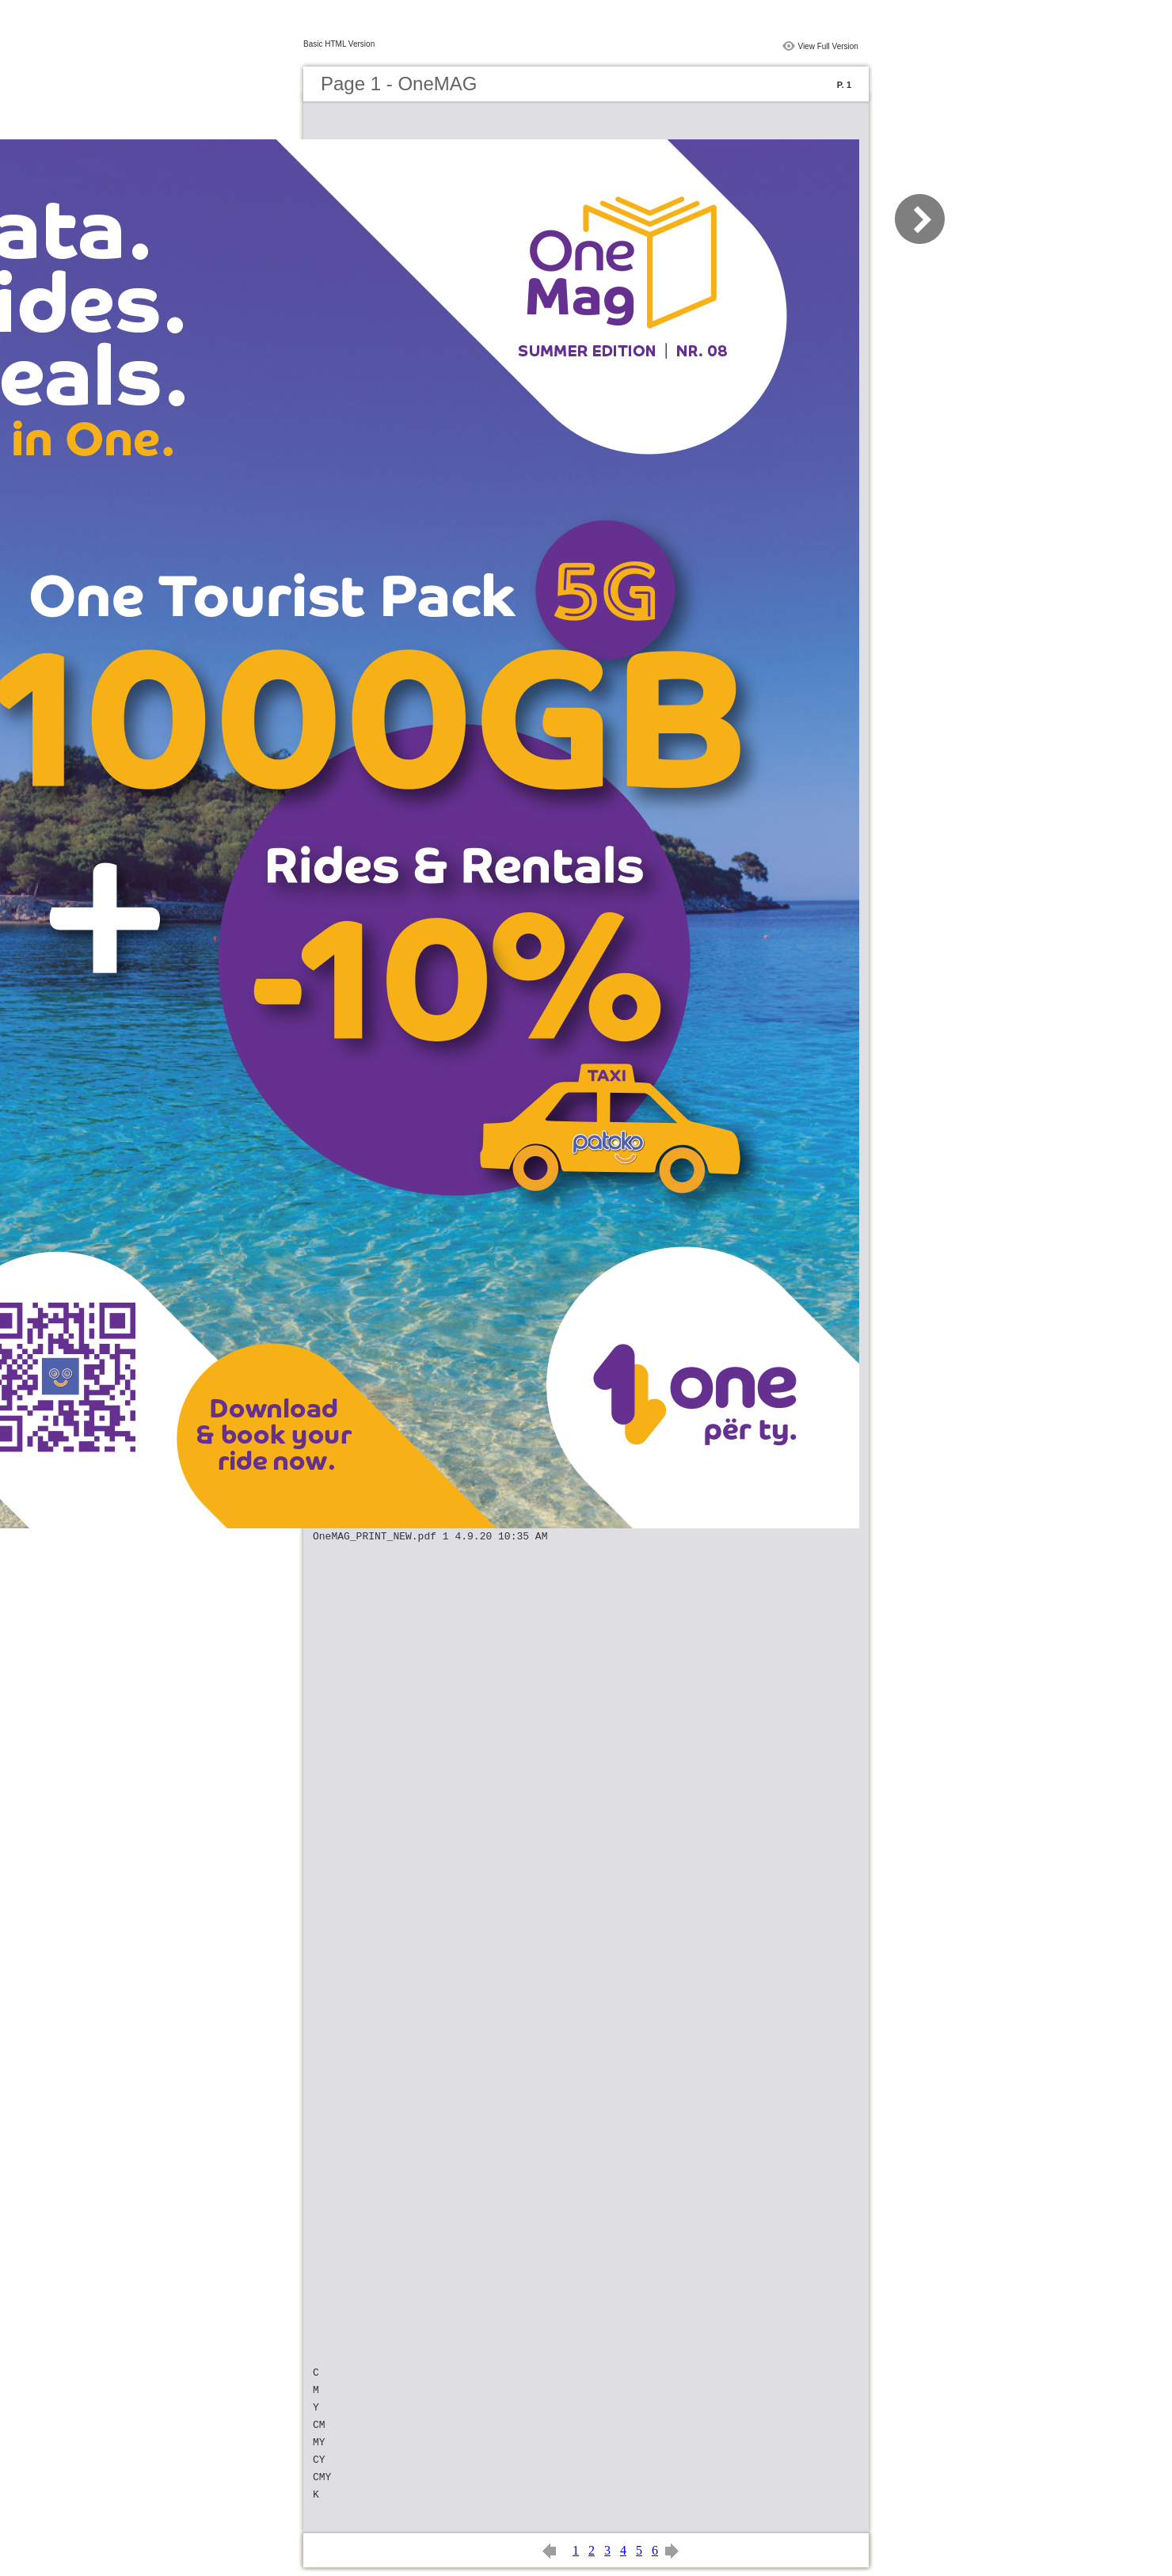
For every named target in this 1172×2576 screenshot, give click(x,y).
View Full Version (827, 46)
